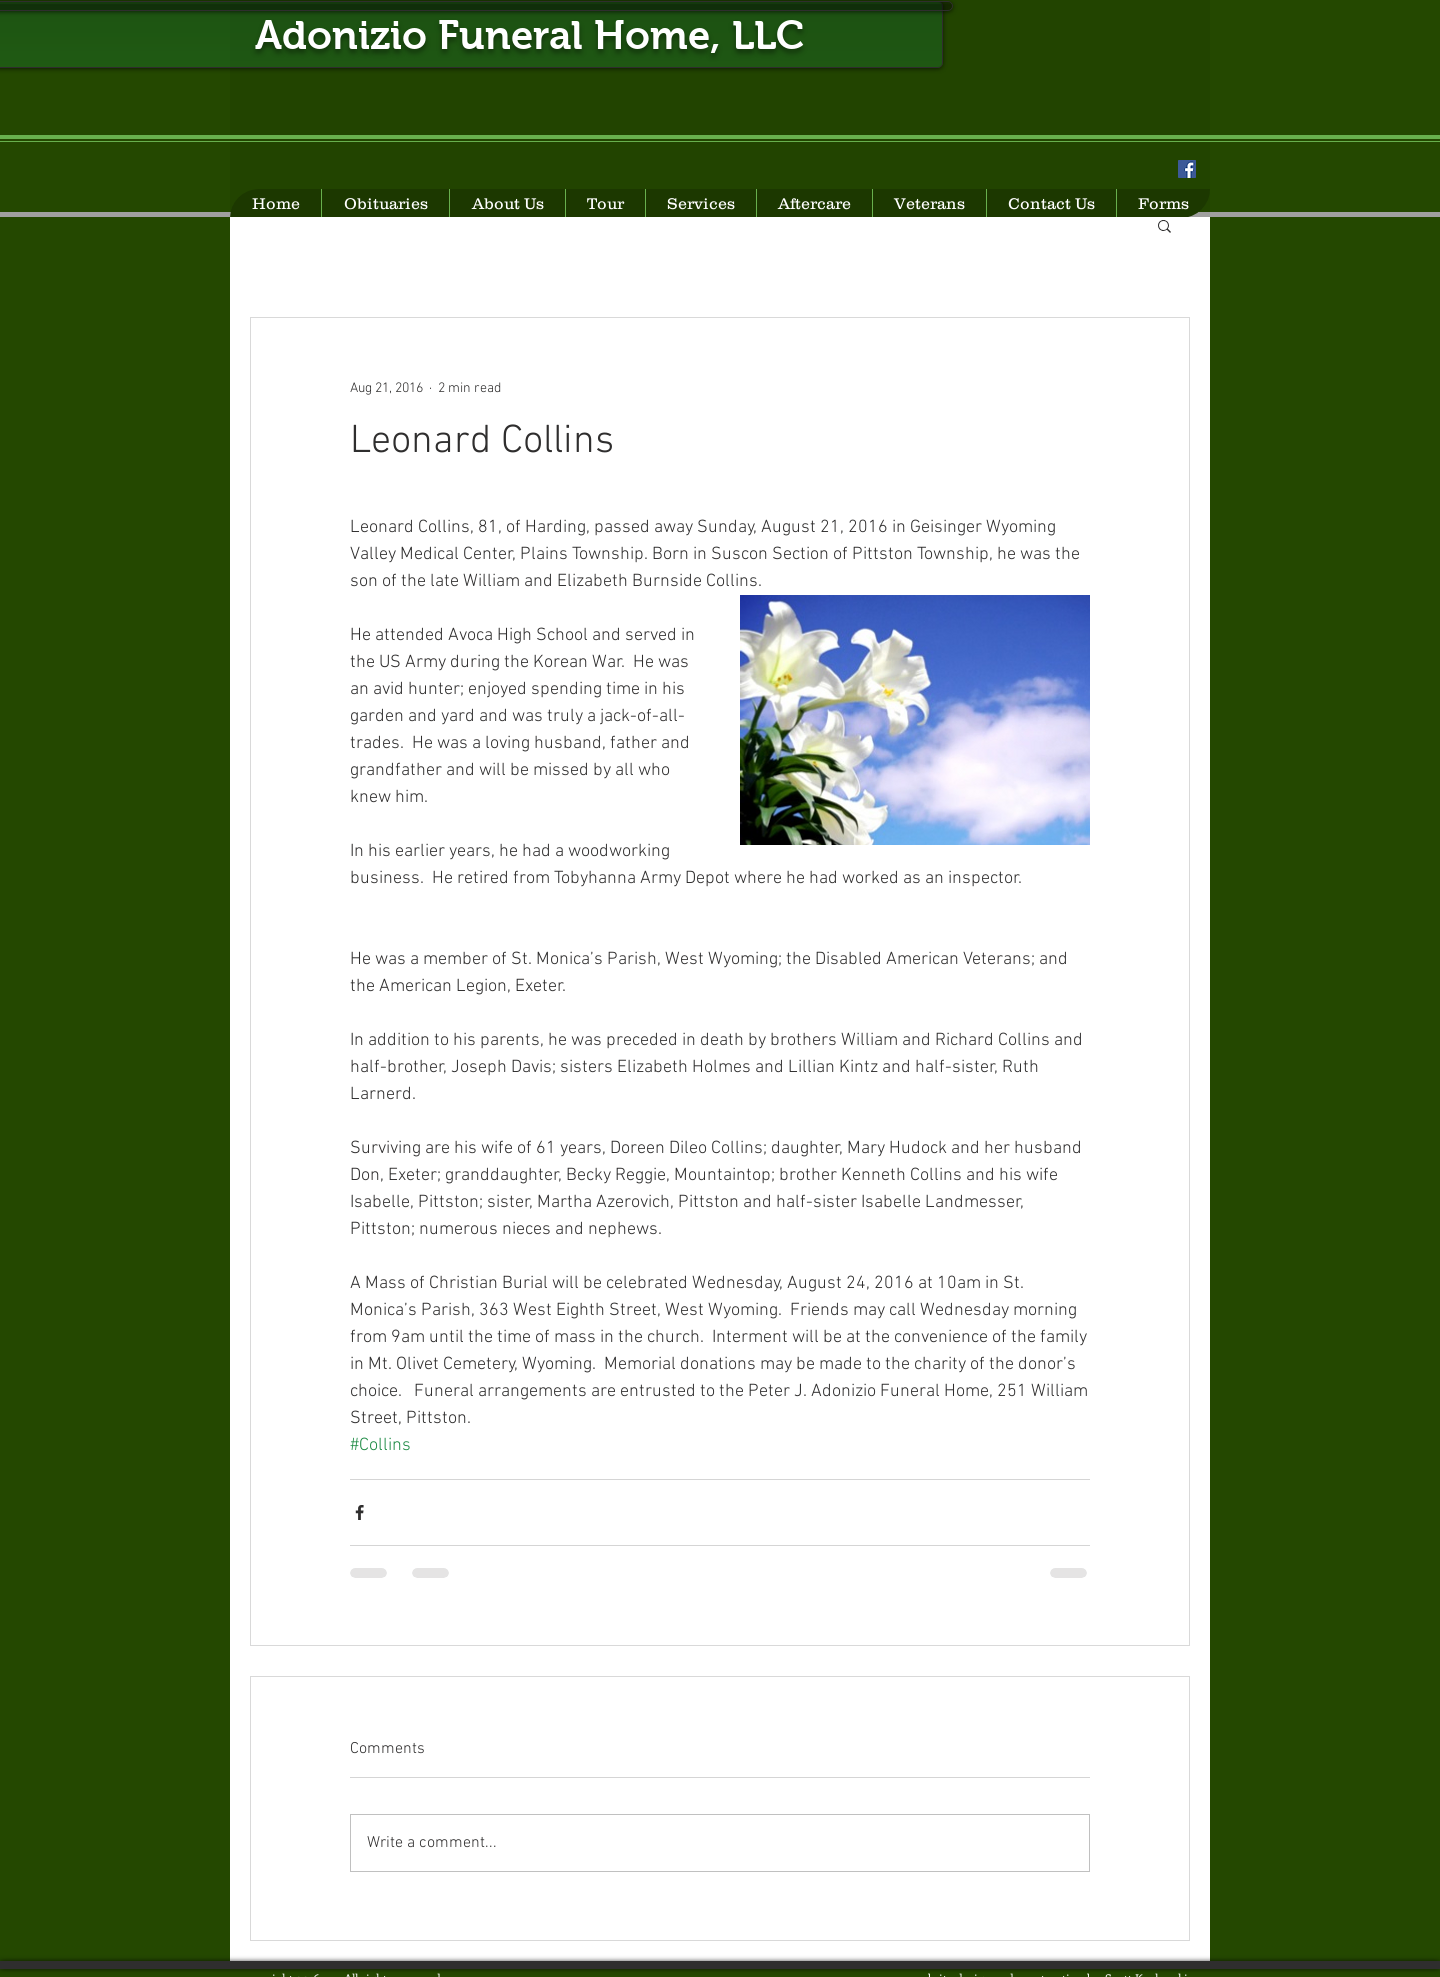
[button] (1164, 225)
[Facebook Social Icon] (1187, 169)
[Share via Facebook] (359, 1512)
